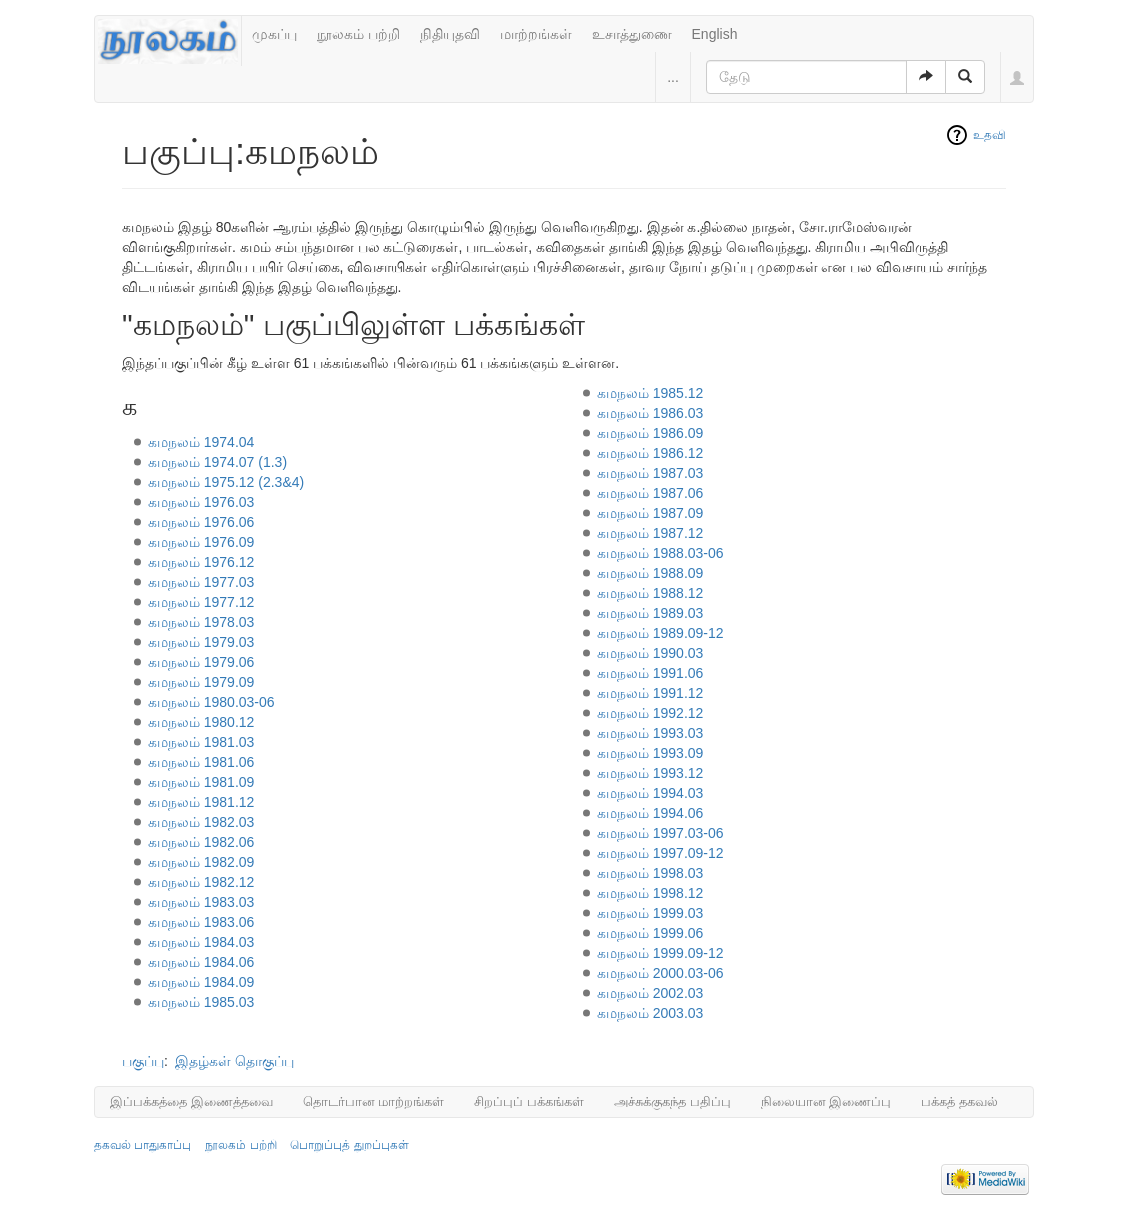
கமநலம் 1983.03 (201, 902)
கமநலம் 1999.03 (650, 913)
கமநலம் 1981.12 (201, 802)
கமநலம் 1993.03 (650, 733)
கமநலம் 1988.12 (650, 593)
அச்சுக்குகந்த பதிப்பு (672, 1101)
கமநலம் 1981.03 (201, 742)
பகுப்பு (143, 1061)
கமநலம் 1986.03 (650, 413)
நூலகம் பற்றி (358, 34)
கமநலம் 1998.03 (650, 873)
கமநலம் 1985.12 (650, 393)
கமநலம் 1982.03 (201, 822)
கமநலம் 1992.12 (650, 713)
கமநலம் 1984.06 (201, 962)
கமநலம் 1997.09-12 (660, 853)
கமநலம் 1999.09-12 (660, 953)
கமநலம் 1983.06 (201, 922)
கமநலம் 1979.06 (201, 662)
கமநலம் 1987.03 (650, 473)
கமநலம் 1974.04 (201, 442)
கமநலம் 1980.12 (201, 722)
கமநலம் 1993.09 (650, 753)
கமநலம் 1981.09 (201, 782)
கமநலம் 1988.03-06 (660, 553)
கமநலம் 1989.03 (650, 613)
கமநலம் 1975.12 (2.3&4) (226, 482)
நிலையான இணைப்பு (826, 1101)
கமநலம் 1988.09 (650, 573)
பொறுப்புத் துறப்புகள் (349, 1145)
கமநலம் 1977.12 (201, 602)
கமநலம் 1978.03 (201, 622)
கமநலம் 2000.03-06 (660, 973)
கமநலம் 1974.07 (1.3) (217, 462)
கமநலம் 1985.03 (201, 1002)
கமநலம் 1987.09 (650, 513)
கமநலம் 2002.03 (650, 993)
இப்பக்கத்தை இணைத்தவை (191, 1101)
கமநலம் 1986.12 (650, 453)
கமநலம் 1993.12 (650, 773)
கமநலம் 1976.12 (201, 562)
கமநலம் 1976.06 (201, 522)
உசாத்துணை (632, 34)
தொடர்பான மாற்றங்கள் (374, 1101)
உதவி (989, 135)
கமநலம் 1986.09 (650, 433)
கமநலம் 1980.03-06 (211, 702)
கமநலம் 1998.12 (650, 893)
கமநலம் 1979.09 (201, 682)
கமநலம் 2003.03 (650, 1013)
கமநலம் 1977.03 (201, 582)
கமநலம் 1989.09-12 (660, 633)
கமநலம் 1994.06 (650, 813)
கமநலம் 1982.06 (201, 842)
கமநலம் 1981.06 (201, 762)
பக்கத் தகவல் (959, 1101)
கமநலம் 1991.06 (650, 673)
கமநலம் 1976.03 (201, 502)
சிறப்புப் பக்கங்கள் (529, 1101)
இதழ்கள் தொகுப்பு (234, 1061)
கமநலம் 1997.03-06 (660, 833)
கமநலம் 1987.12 (650, 533)
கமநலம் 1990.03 (650, 653)
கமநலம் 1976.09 (201, 542)
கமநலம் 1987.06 (650, 493)
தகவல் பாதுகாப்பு (142, 1145)
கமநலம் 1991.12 (650, 693)
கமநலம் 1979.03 (201, 642)
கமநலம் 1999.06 (650, 933)
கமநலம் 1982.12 (201, 882)
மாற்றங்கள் (536, 34)
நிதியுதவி (450, 34)
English (715, 34)
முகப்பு (274, 34)
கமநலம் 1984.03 (201, 942)
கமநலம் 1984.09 (201, 982)
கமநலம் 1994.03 (650, 793)
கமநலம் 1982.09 (201, 862)
